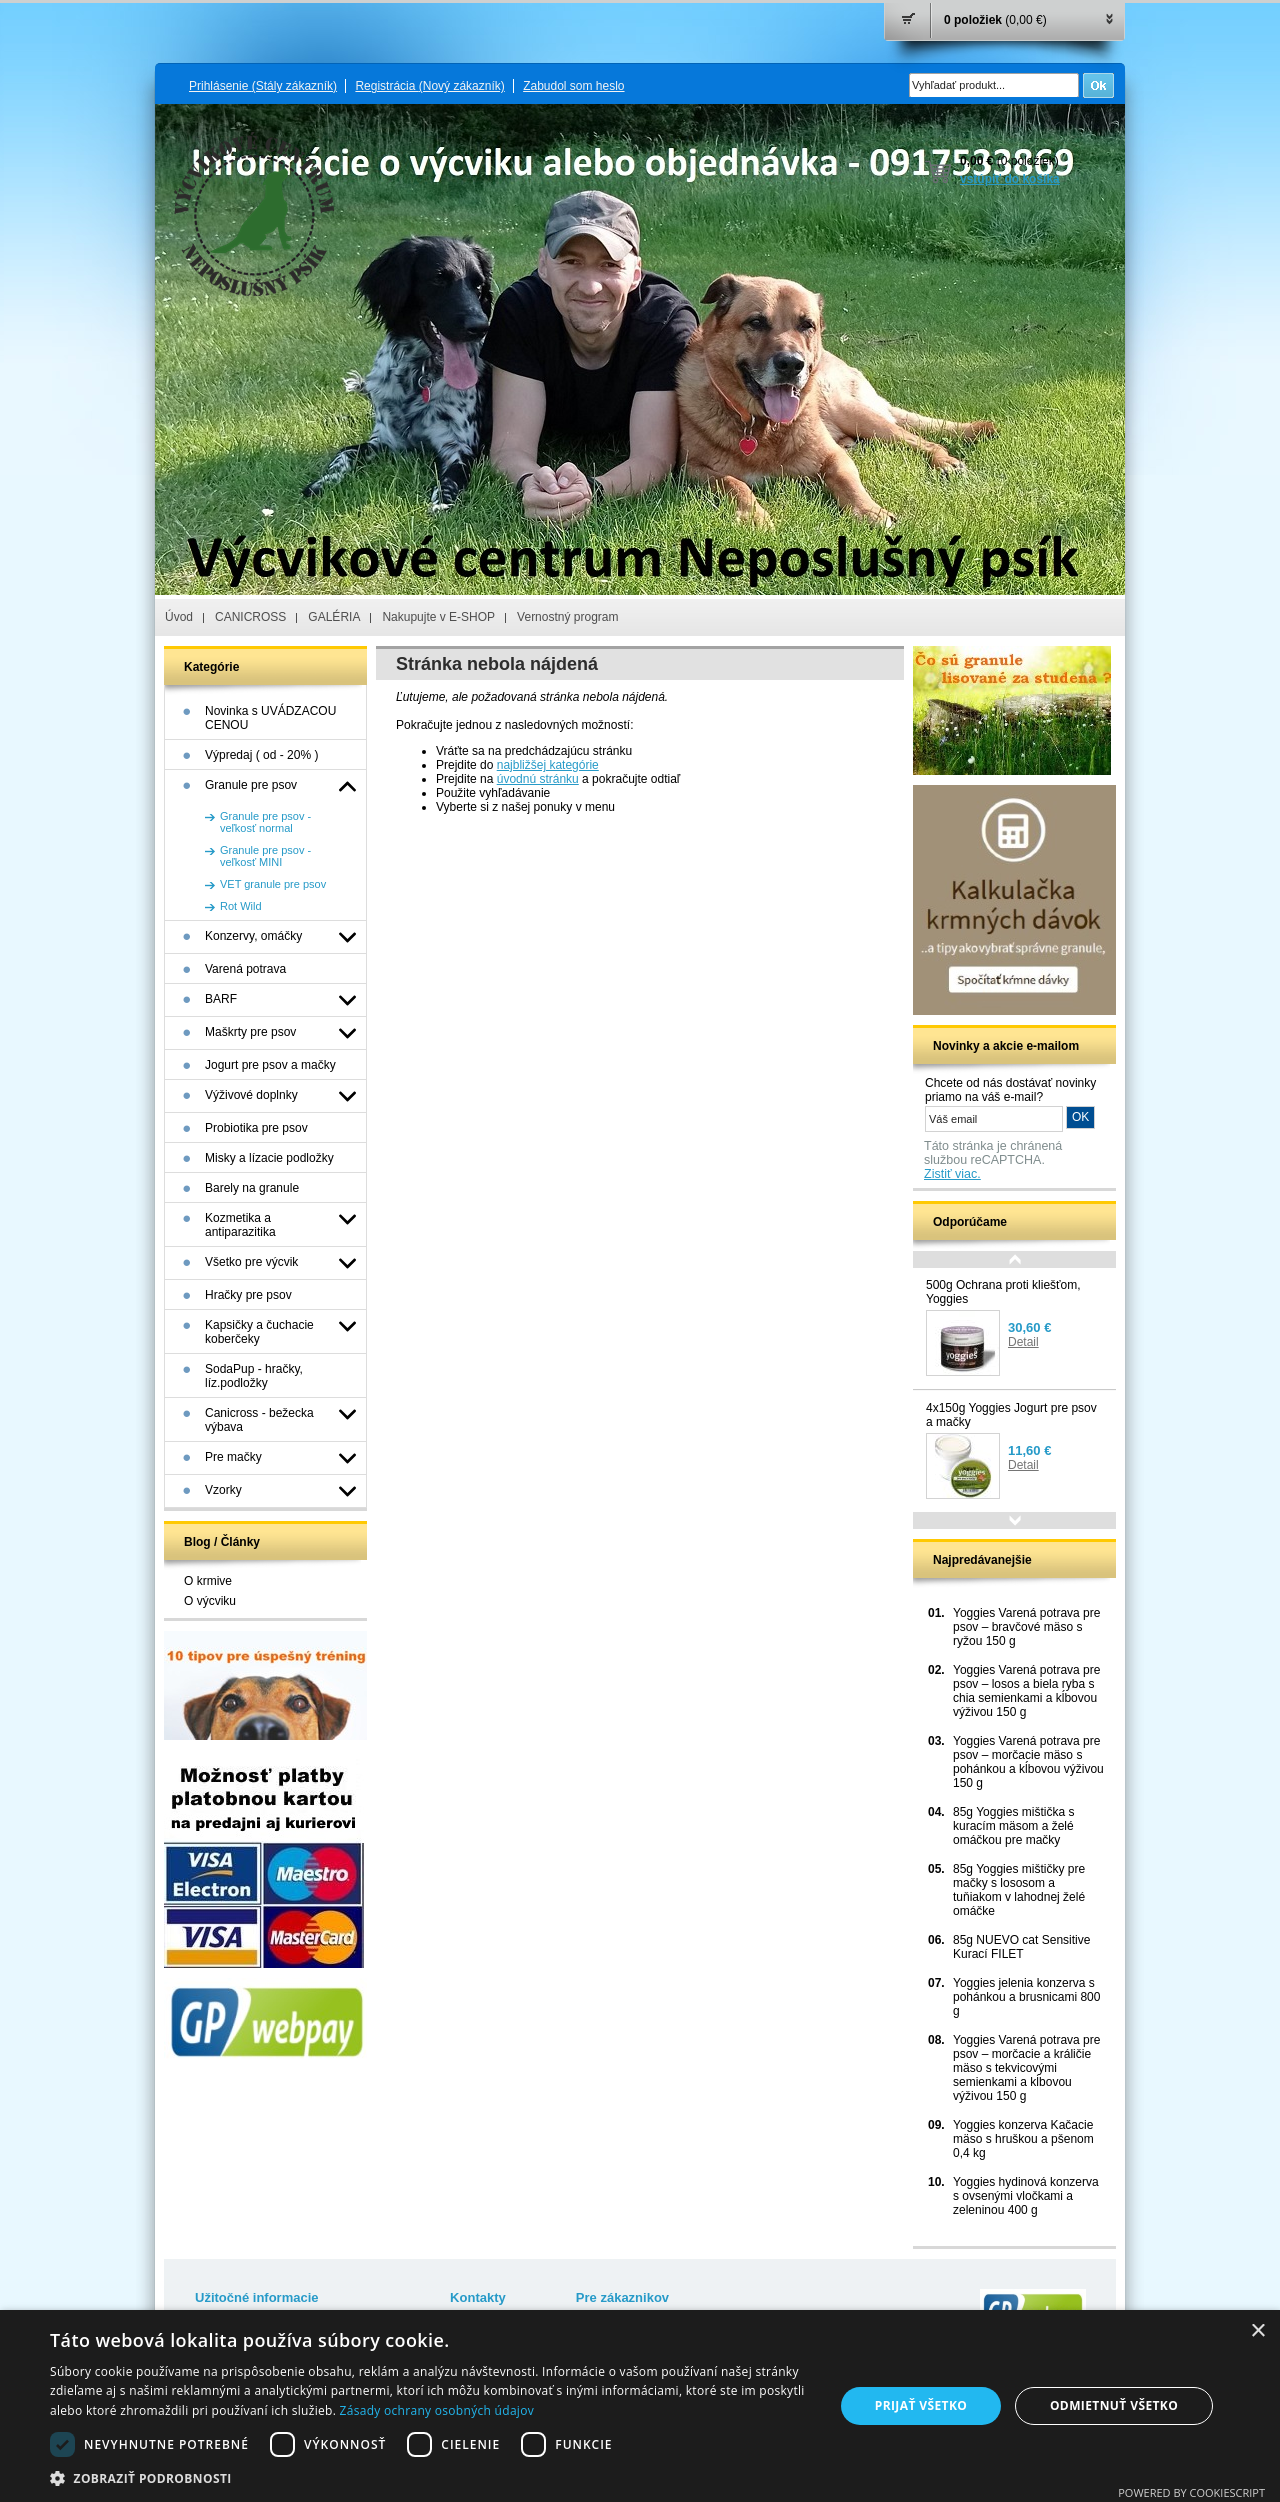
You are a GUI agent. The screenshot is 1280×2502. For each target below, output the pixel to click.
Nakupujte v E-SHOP (438, 617)
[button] (430, 2477)
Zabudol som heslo (573, 86)
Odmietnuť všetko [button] (1114, 2405)
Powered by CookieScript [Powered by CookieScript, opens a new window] (1191, 2492)
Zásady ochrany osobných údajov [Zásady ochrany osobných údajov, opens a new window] (437, 2410)
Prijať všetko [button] (921, 2405)
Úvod (179, 617)
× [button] (1257, 2331)
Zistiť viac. (952, 1174)
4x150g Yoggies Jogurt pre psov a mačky (1011, 1415)
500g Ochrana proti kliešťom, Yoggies (1003, 1292)
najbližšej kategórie (548, 765)
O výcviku (210, 1601)
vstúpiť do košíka (1010, 179)
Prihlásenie (263, 86)
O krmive (208, 1581)
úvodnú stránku (538, 779)
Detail (1023, 1342)
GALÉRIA (334, 617)
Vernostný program (567, 617)
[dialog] (640, 2406)
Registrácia (429, 86)
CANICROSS (250, 617)
